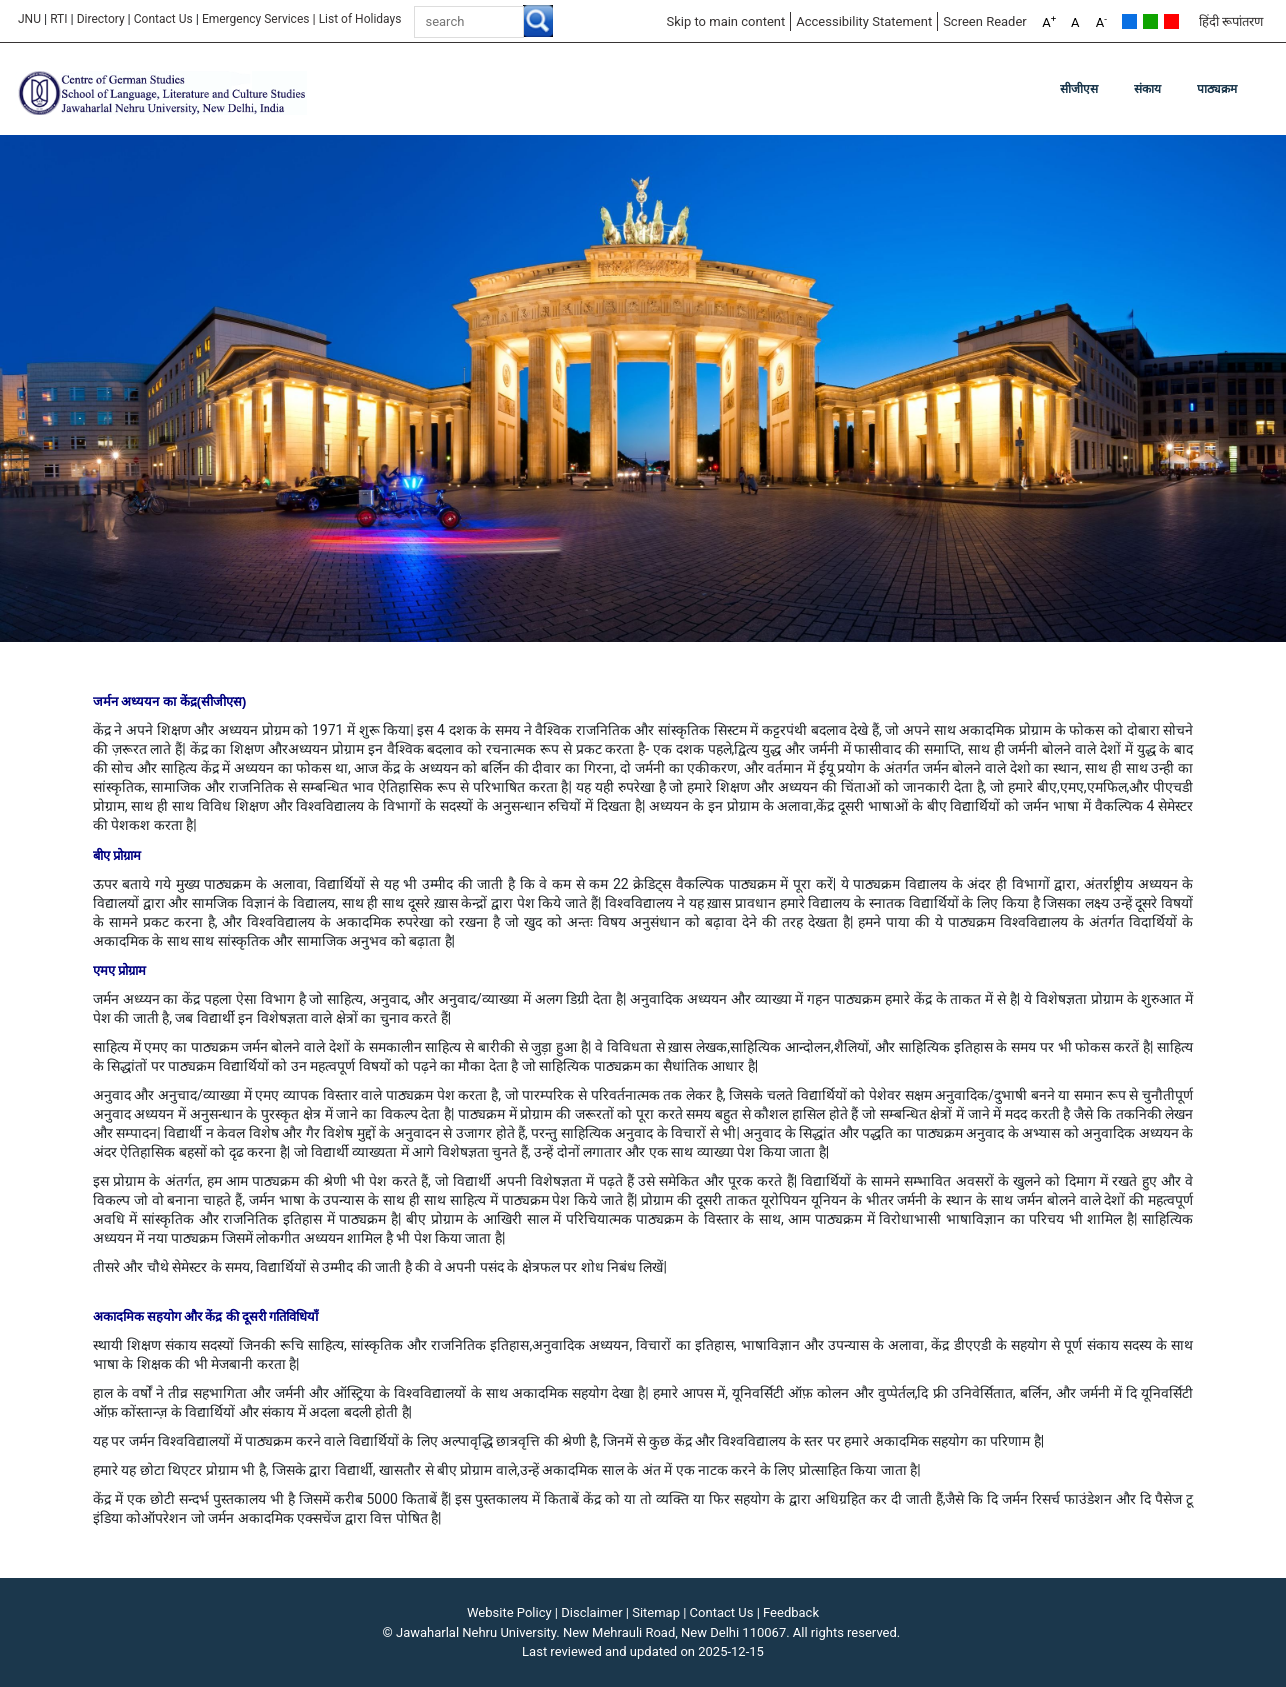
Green (1150, 21)
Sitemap (656, 1612)
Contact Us (163, 19)
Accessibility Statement (864, 21)
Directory (101, 19)
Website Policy (509, 1612)
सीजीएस (1079, 89)
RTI (58, 19)
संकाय (1147, 89)
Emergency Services (256, 19)
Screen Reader (985, 21)
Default (1129, 21)
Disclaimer (591, 1612)
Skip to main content (725, 21)
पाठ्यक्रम (1217, 89)
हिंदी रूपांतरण (1231, 21)
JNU (29, 19)
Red (1171, 21)
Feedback (791, 1612)
